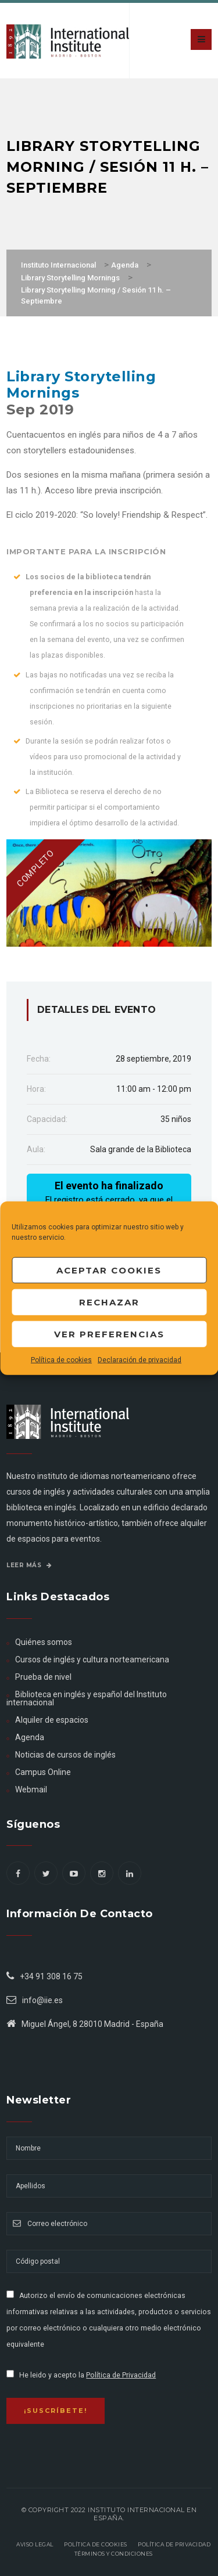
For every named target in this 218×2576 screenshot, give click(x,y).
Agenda (29, 1737)
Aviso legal (34, 2544)
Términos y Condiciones (113, 2553)
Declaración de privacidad (139, 1360)
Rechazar (109, 1301)
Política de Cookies (95, 2544)
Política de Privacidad (121, 2375)
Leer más (29, 1565)
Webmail (31, 1789)
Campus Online (43, 1772)
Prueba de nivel (43, 1677)
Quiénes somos (43, 1642)
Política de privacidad (174, 2544)
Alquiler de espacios (51, 1719)
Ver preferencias (109, 1333)
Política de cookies (61, 1360)
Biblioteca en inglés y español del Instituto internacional (86, 1698)
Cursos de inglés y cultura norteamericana (92, 1659)
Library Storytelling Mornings (81, 385)
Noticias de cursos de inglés (65, 1754)
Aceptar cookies (109, 1269)
